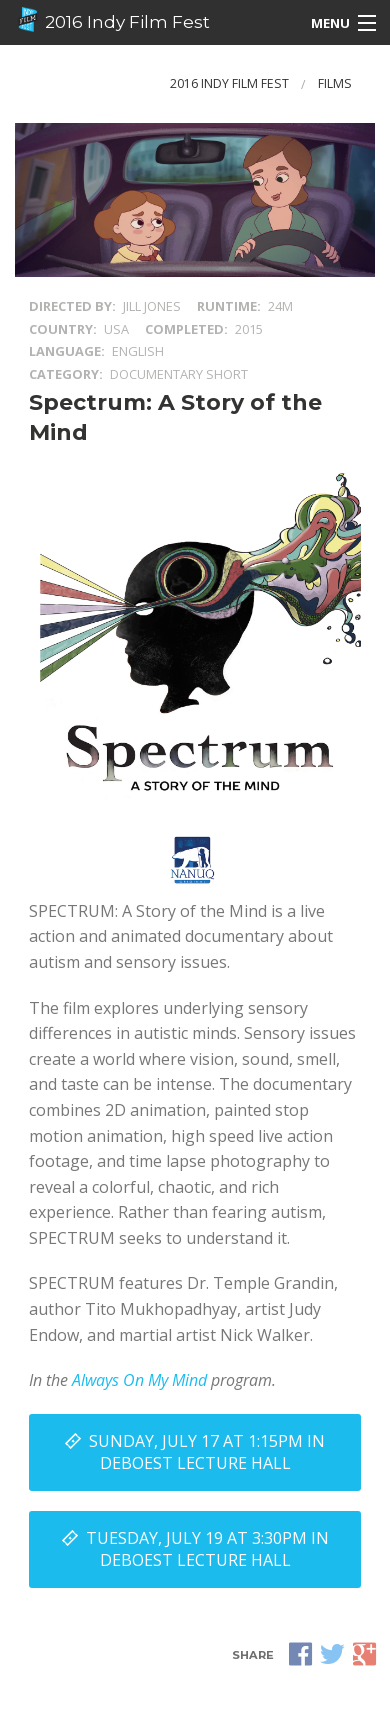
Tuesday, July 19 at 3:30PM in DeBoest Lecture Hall (207, 1549)
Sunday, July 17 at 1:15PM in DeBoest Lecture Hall (207, 1452)
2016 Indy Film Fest (112, 20)
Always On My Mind (139, 1380)
